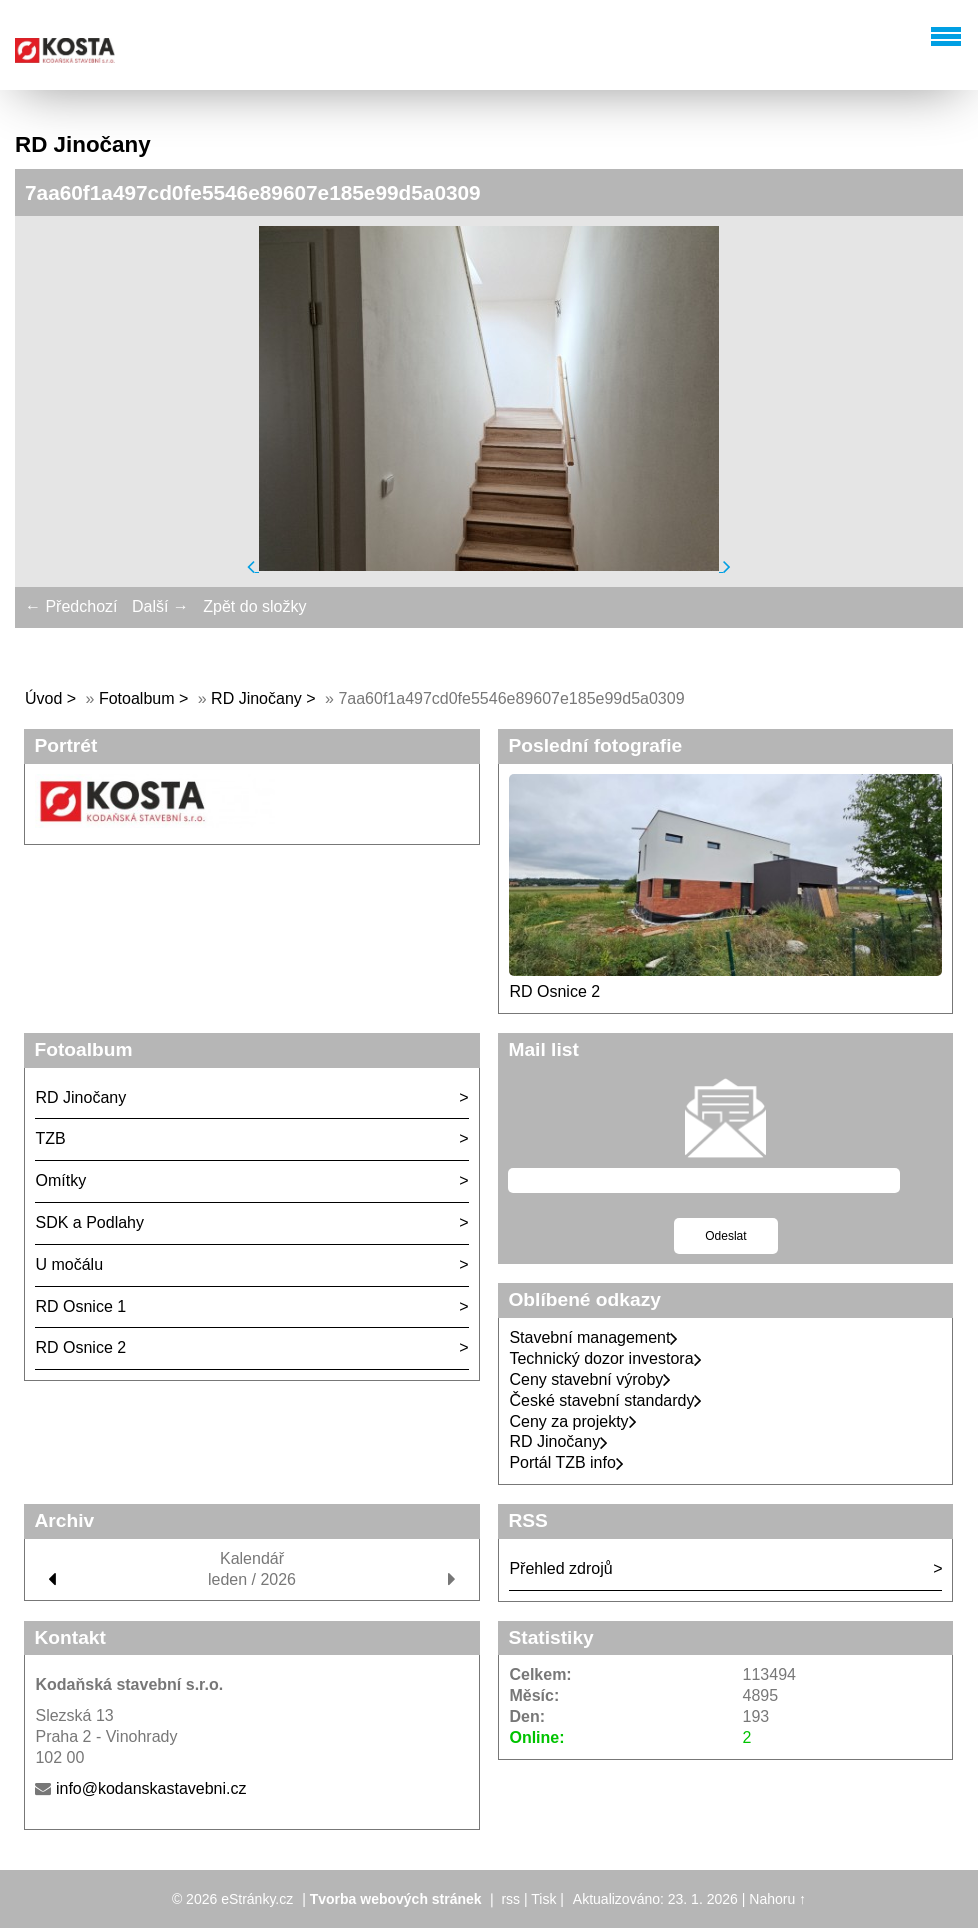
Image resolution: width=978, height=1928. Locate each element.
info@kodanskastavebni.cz (151, 1788)
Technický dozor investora (605, 1358)
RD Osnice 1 (80, 1306)
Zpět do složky (254, 606)
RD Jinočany (256, 698)
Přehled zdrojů (560, 1568)
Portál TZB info (566, 1462)
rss (510, 1899)
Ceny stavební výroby (590, 1379)
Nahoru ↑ (777, 1899)
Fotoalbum (137, 698)
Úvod (43, 698)
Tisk (543, 1899)
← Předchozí (71, 606)
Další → (160, 606)
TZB (50, 1138)
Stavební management (593, 1337)
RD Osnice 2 (554, 991)
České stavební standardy (605, 1400)
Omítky (60, 1180)
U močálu (69, 1264)
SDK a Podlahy (89, 1222)
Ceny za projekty (572, 1421)
